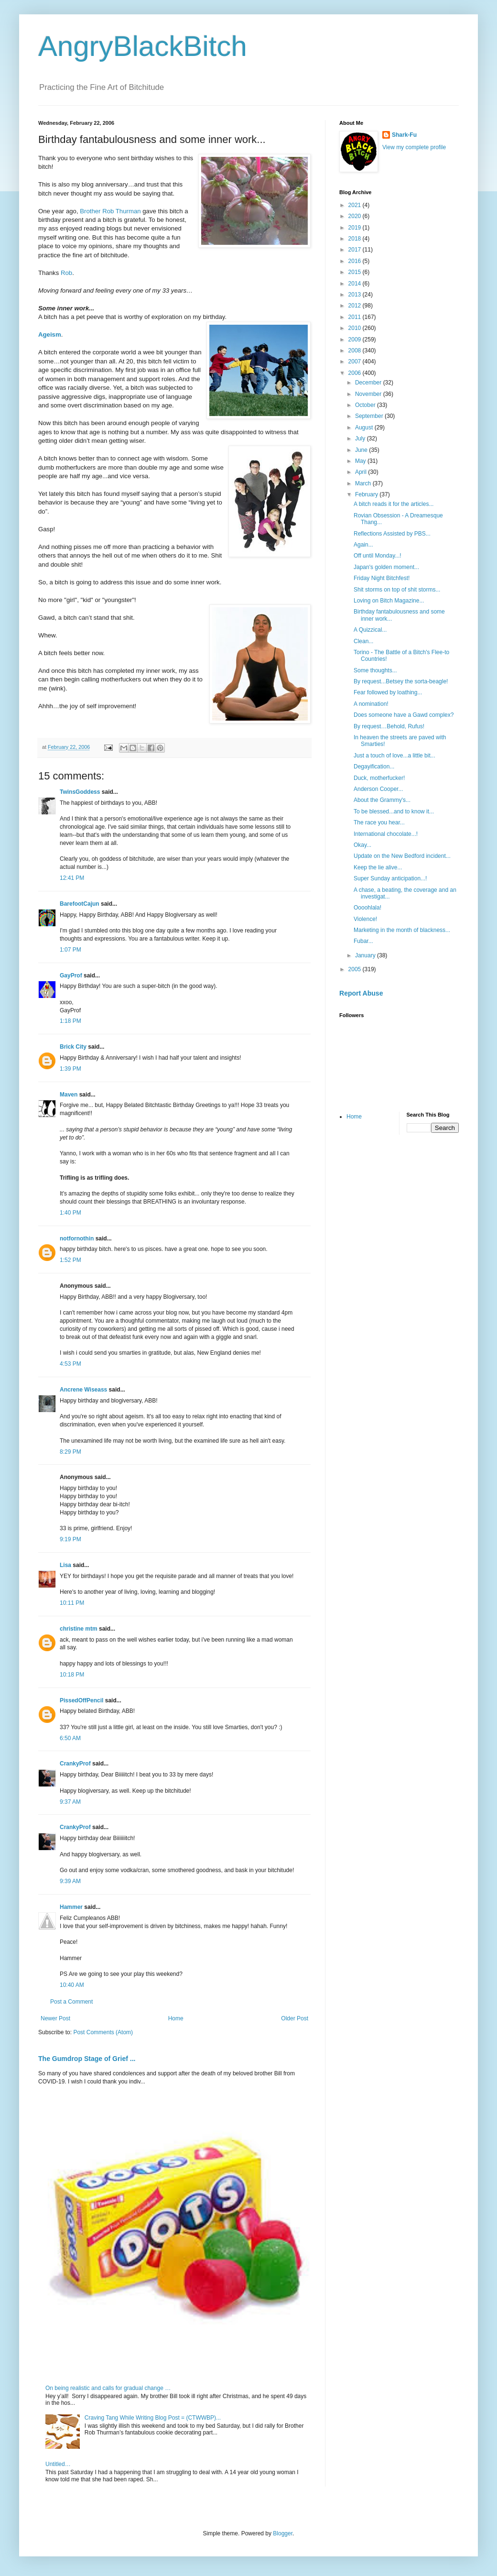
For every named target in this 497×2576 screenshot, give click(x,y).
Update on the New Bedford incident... (402, 856)
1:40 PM (70, 1212)
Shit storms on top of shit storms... (397, 589)
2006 (355, 373)
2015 (355, 272)
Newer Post (55, 2018)
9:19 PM (70, 1539)
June (362, 450)
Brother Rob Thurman (111, 211)
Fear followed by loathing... (388, 692)
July (361, 438)
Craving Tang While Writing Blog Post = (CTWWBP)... (153, 2417)
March (364, 483)
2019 (355, 227)
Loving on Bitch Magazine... (389, 600)
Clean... (363, 641)
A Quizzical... (370, 629)
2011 (355, 317)
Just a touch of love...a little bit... (394, 755)
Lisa (65, 1565)
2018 (355, 238)
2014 (355, 283)
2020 (355, 216)
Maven (68, 1094)
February (367, 494)
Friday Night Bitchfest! (382, 578)
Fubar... (363, 941)
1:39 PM (70, 1068)
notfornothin (77, 1238)
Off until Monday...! (377, 555)
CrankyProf (75, 1763)
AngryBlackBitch (142, 46)
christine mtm (78, 1628)
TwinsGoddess (80, 792)
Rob (66, 272)
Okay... (362, 845)
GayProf (71, 975)
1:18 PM (70, 1021)
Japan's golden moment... (386, 567)
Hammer (71, 1907)
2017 (355, 249)
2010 (355, 328)
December (369, 382)
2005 (355, 969)
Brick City (73, 1046)
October (366, 405)
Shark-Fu (404, 135)
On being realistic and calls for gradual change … (108, 2388)
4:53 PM (70, 1363)
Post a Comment (71, 2001)
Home (176, 2018)
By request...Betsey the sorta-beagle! (401, 681)
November (369, 394)
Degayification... (374, 766)
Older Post (294, 2018)
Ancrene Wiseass (83, 1389)
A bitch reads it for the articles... (393, 504)
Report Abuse (361, 993)
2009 (355, 339)
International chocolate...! (386, 834)
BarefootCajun (79, 903)
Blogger (282, 2533)
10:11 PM (72, 1603)
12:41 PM (72, 878)
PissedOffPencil (81, 1700)
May (361, 461)
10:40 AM (72, 1985)
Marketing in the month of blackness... (402, 930)
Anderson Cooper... (378, 789)
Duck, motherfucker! (379, 778)
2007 (355, 361)
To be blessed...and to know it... (394, 811)
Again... (363, 544)
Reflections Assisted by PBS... (392, 533)
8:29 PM (70, 1451)
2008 (355, 350)
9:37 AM (70, 1801)
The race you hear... (379, 822)
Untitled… (58, 2464)
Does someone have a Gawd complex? (404, 715)
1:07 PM (70, 949)
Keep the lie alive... (378, 867)
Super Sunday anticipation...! (390, 878)
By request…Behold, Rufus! (389, 726)
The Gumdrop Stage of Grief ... (86, 2058)
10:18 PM (72, 1674)
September (370, 416)
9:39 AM (70, 1881)
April (361, 472)
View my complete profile (414, 147)
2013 (355, 294)
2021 (355, 205)
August (365, 427)
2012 (355, 305)
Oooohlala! (367, 907)
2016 (355, 261)
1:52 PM (70, 1260)
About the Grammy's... (382, 800)
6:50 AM (70, 1738)
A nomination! (371, 704)
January (366, 955)
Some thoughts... (375, 670)
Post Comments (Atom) (103, 2032)
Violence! (365, 919)
